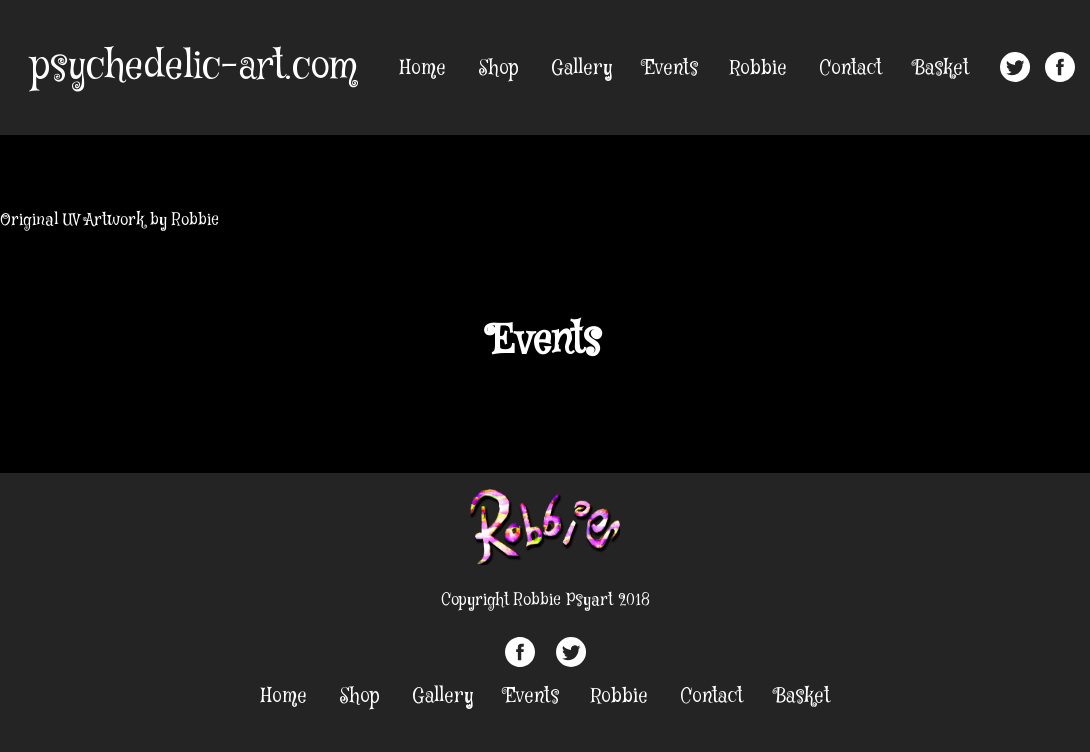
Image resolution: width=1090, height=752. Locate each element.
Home (423, 68)
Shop (498, 68)
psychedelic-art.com (193, 67)
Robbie (758, 68)
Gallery (581, 68)
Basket (941, 68)
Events (671, 68)
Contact (850, 68)
